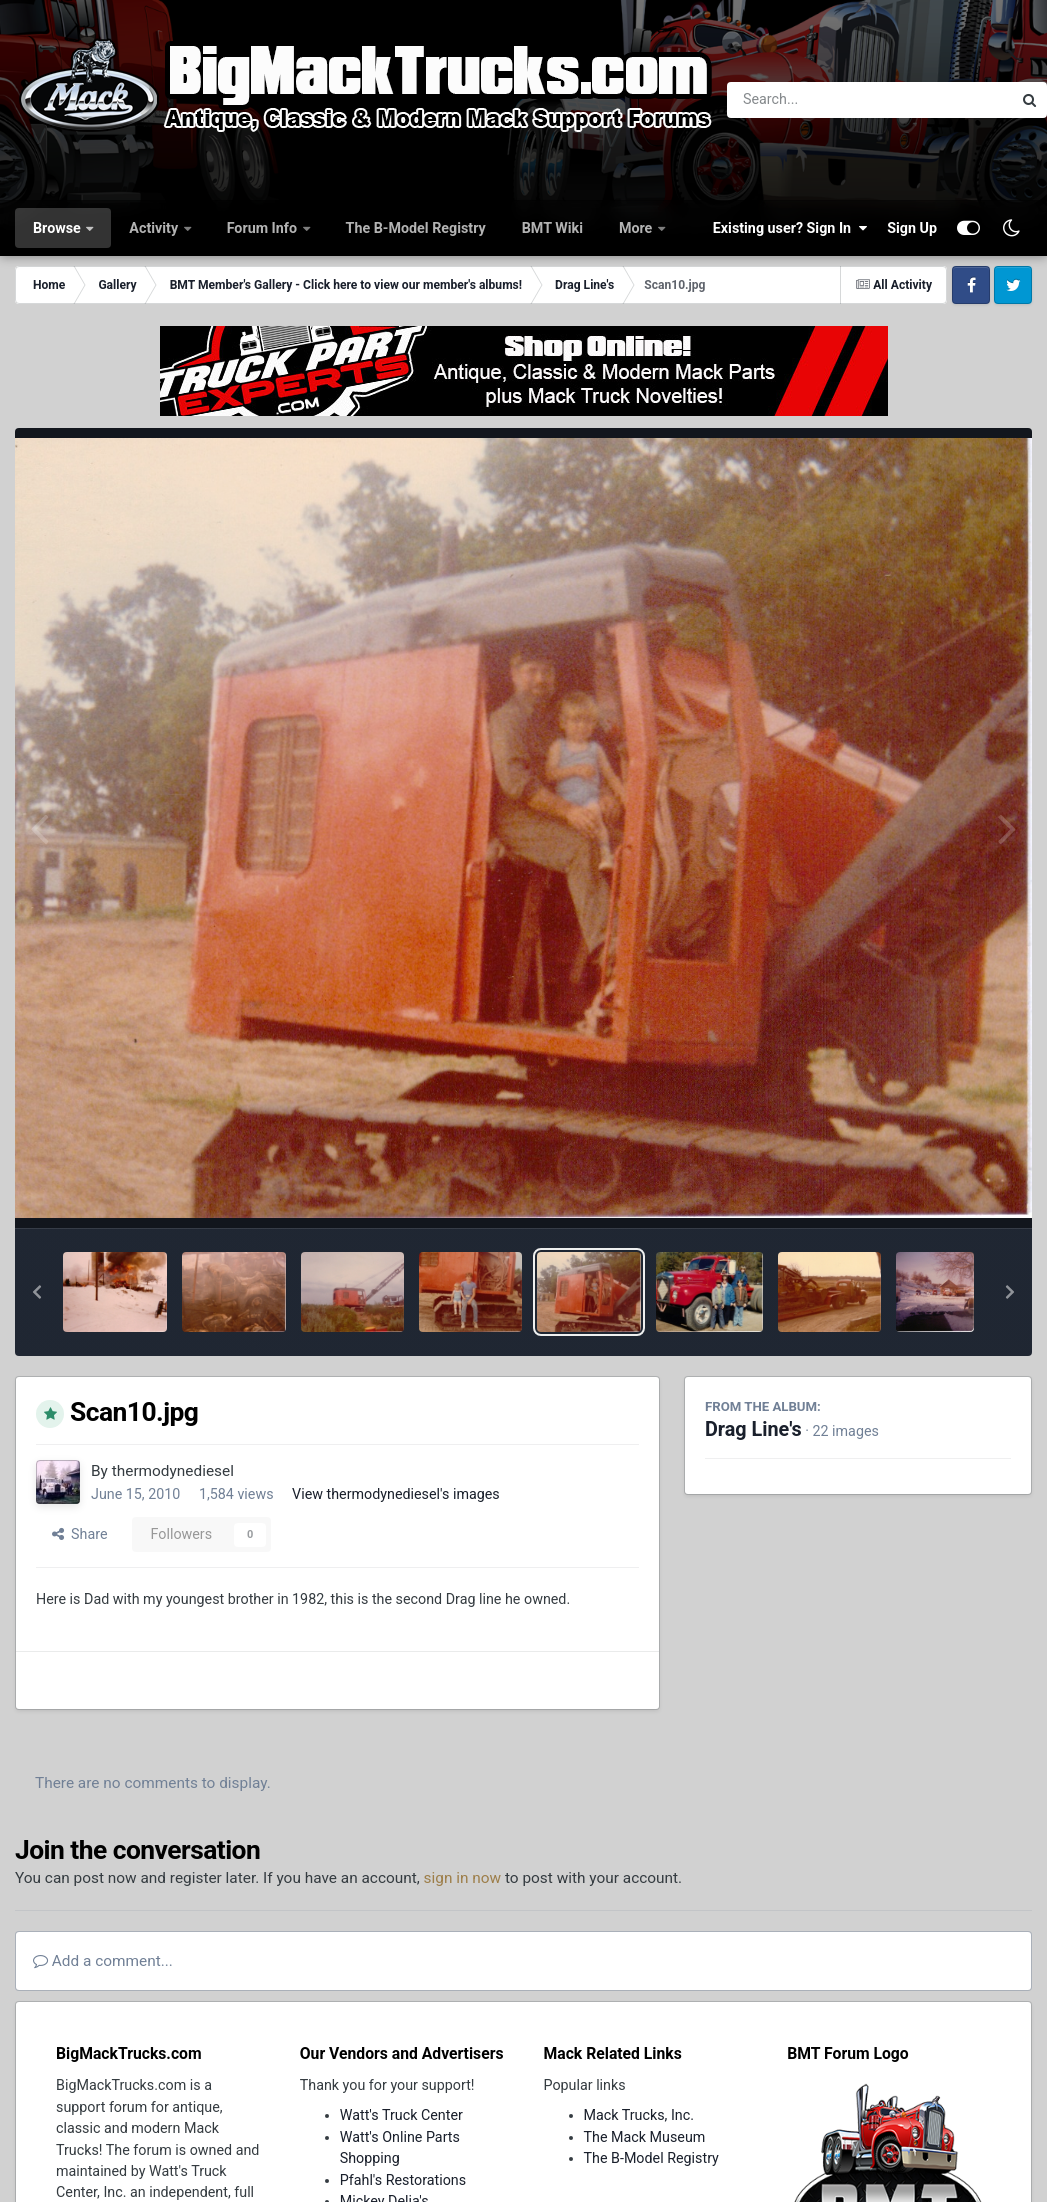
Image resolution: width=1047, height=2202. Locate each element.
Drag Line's (753, 1429)
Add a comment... (103, 1961)
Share (80, 1534)
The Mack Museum (645, 2137)
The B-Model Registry (416, 228)
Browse (58, 228)
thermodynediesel (173, 1471)
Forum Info (264, 228)
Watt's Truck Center (401, 2115)
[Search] (814, 100)
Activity (155, 228)
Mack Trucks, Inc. (639, 2115)
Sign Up (912, 228)
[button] (37, 1292)
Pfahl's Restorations (403, 2180)
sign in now (463, 1878)
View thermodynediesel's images (396, 1494)
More (637, 228)
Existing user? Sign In (790, 228)
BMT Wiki (552, 228)
